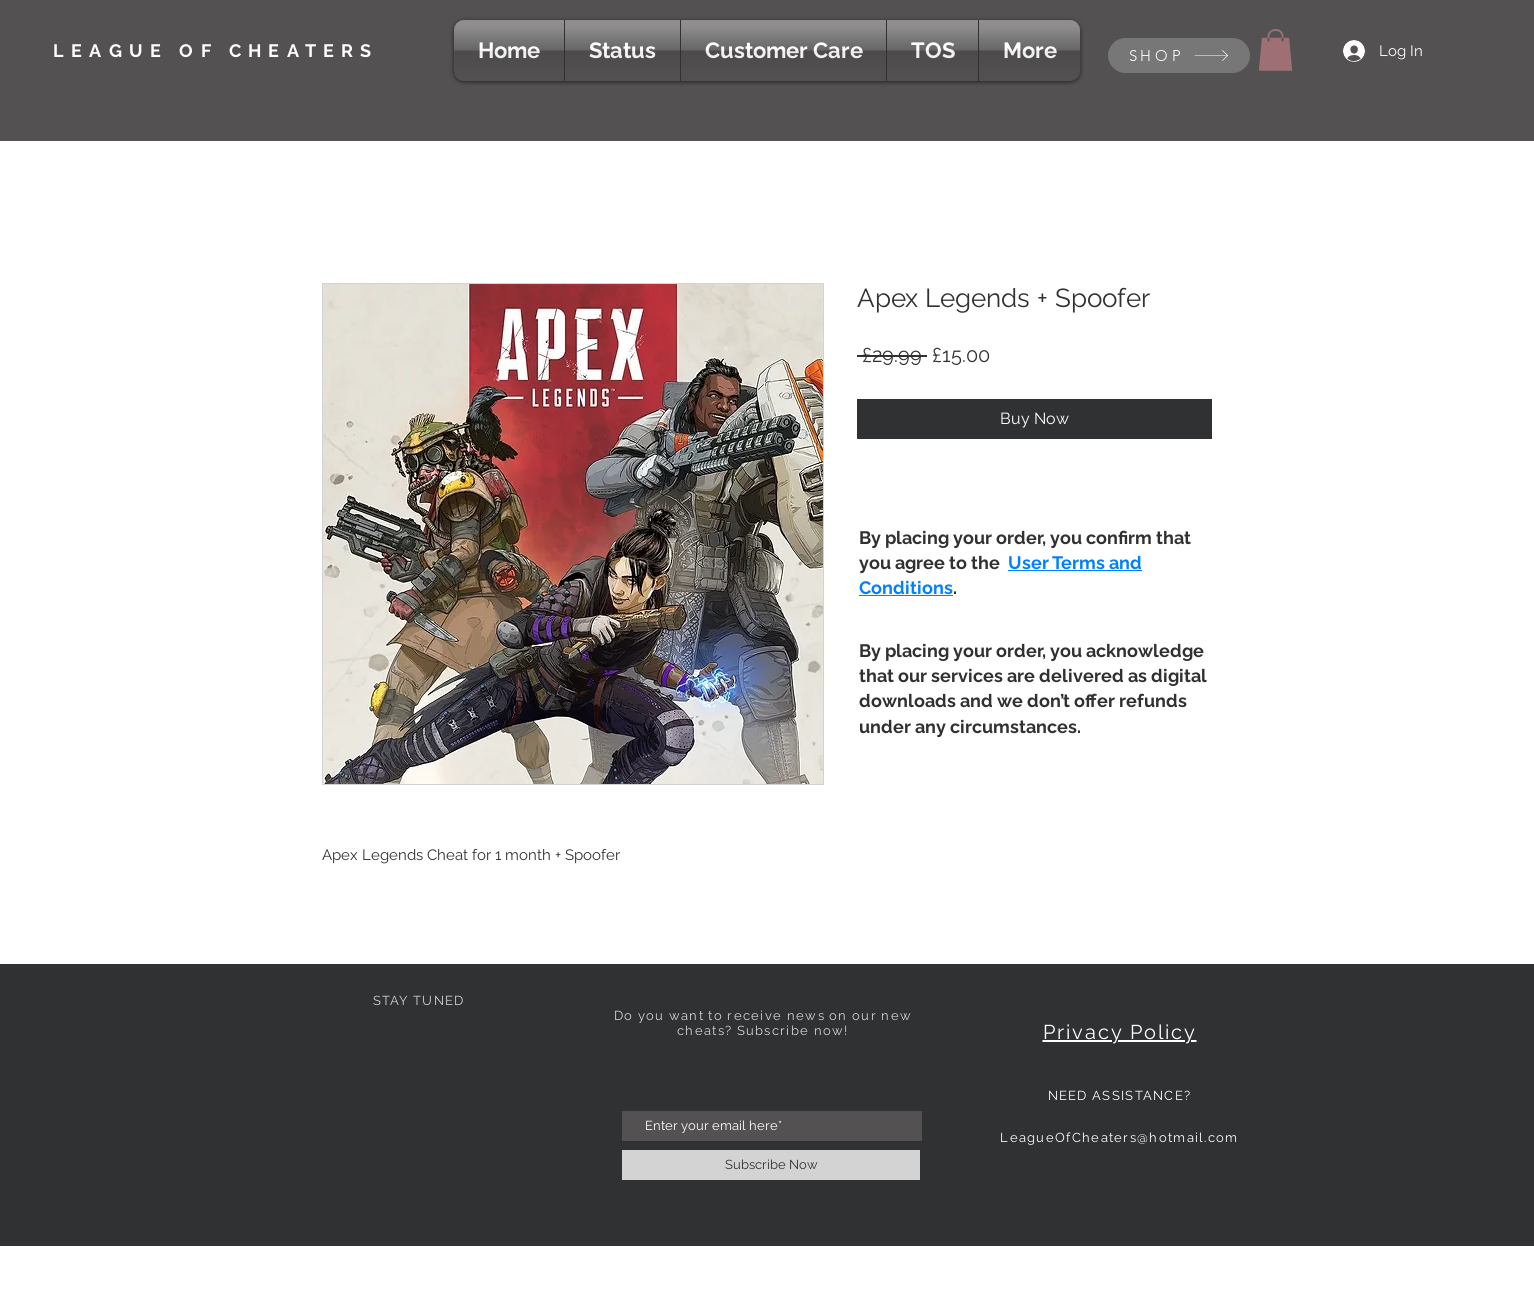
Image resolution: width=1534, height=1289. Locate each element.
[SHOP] (1179, 55)
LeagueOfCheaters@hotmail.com (1119, 1137)
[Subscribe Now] (771, 1165)
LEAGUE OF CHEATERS (216, 50)
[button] (1275, 50)
